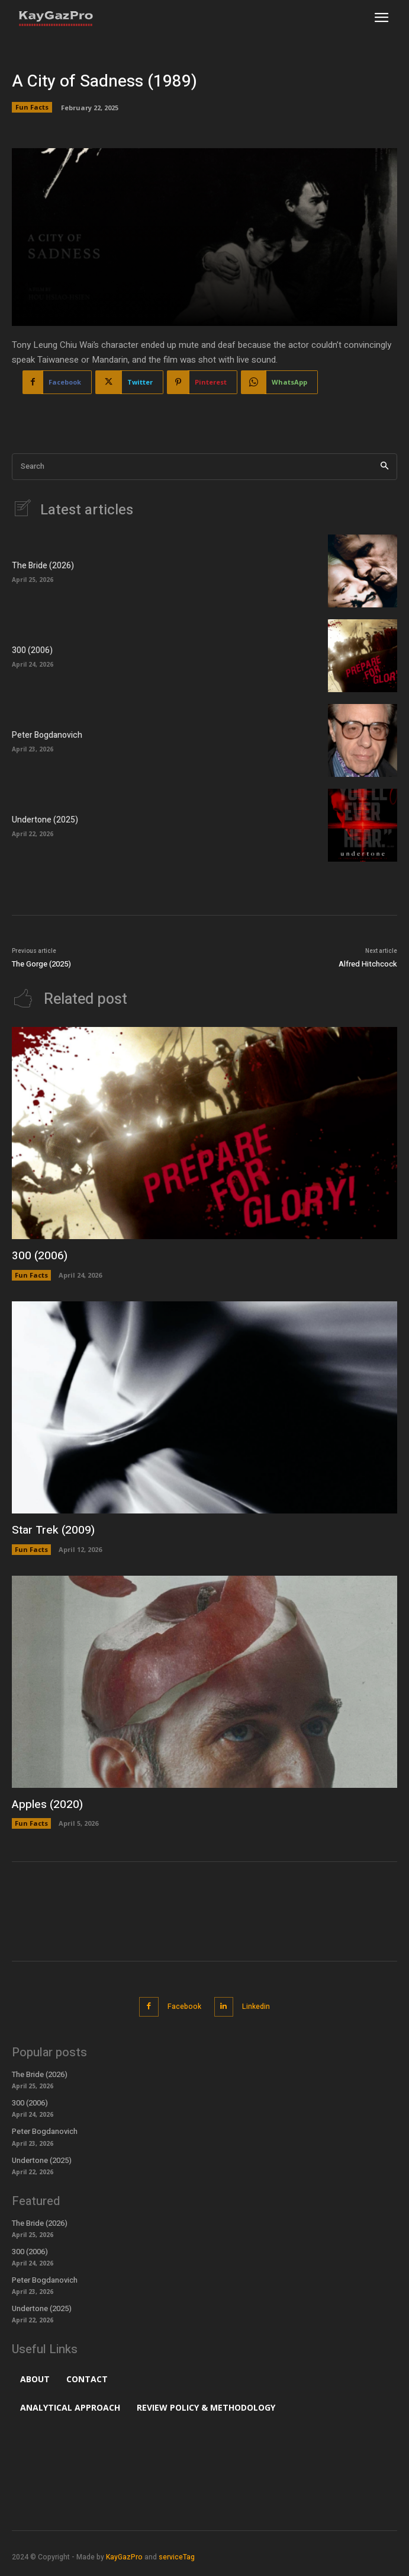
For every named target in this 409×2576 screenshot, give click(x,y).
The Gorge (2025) (41, 963)
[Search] (384, 466)
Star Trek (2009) (53, 1530)
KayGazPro (124, 2557)
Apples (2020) (47, 1804)
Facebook (184, 2006)
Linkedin (256, 2006)
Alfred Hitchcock (368, 963)
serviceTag (177, 2557)
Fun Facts (32, 107)
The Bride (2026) (43, 565)
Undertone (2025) (45, 820)
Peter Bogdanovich (47, 735)
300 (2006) (32, 650)
